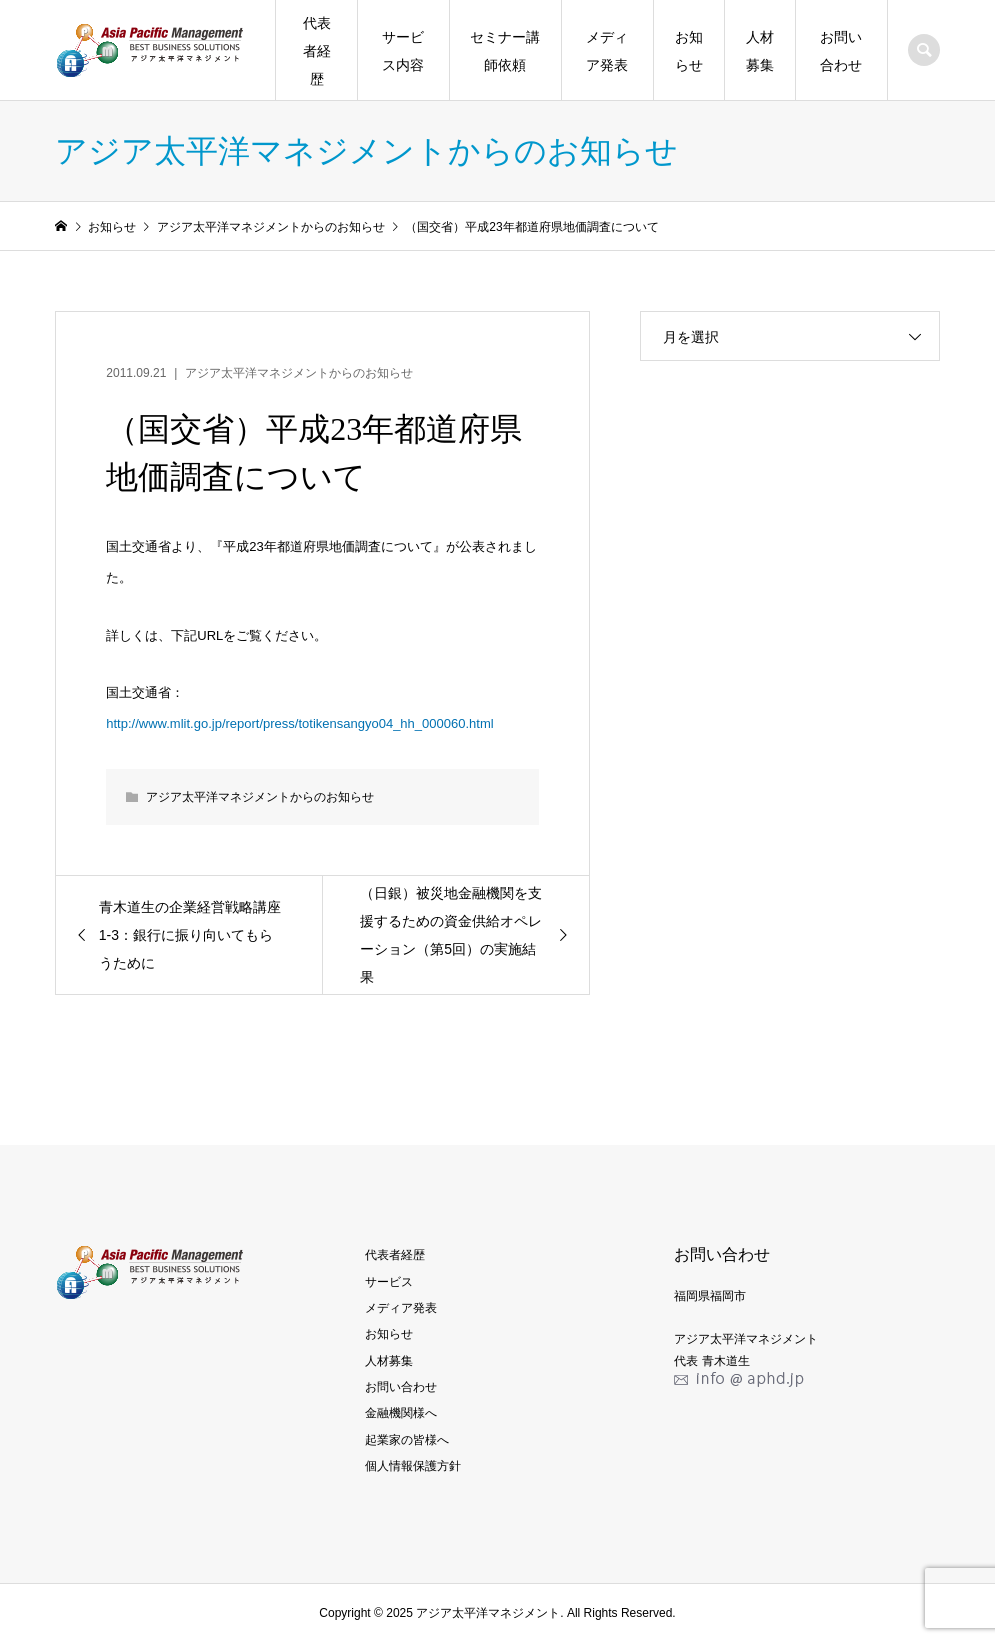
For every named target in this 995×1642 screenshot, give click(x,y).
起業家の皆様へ (407, 1440)
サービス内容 (403, 51)
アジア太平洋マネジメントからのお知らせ (299, 373)
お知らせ (689, 51)
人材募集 (760, 51)
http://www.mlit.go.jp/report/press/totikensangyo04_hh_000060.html (299, 723)
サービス (389, 1282)
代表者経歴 (317, 51)
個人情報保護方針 (413, 1466)
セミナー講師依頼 (505, 51)
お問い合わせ (841, 51)
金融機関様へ (401, 1413)
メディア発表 (607, 51)
